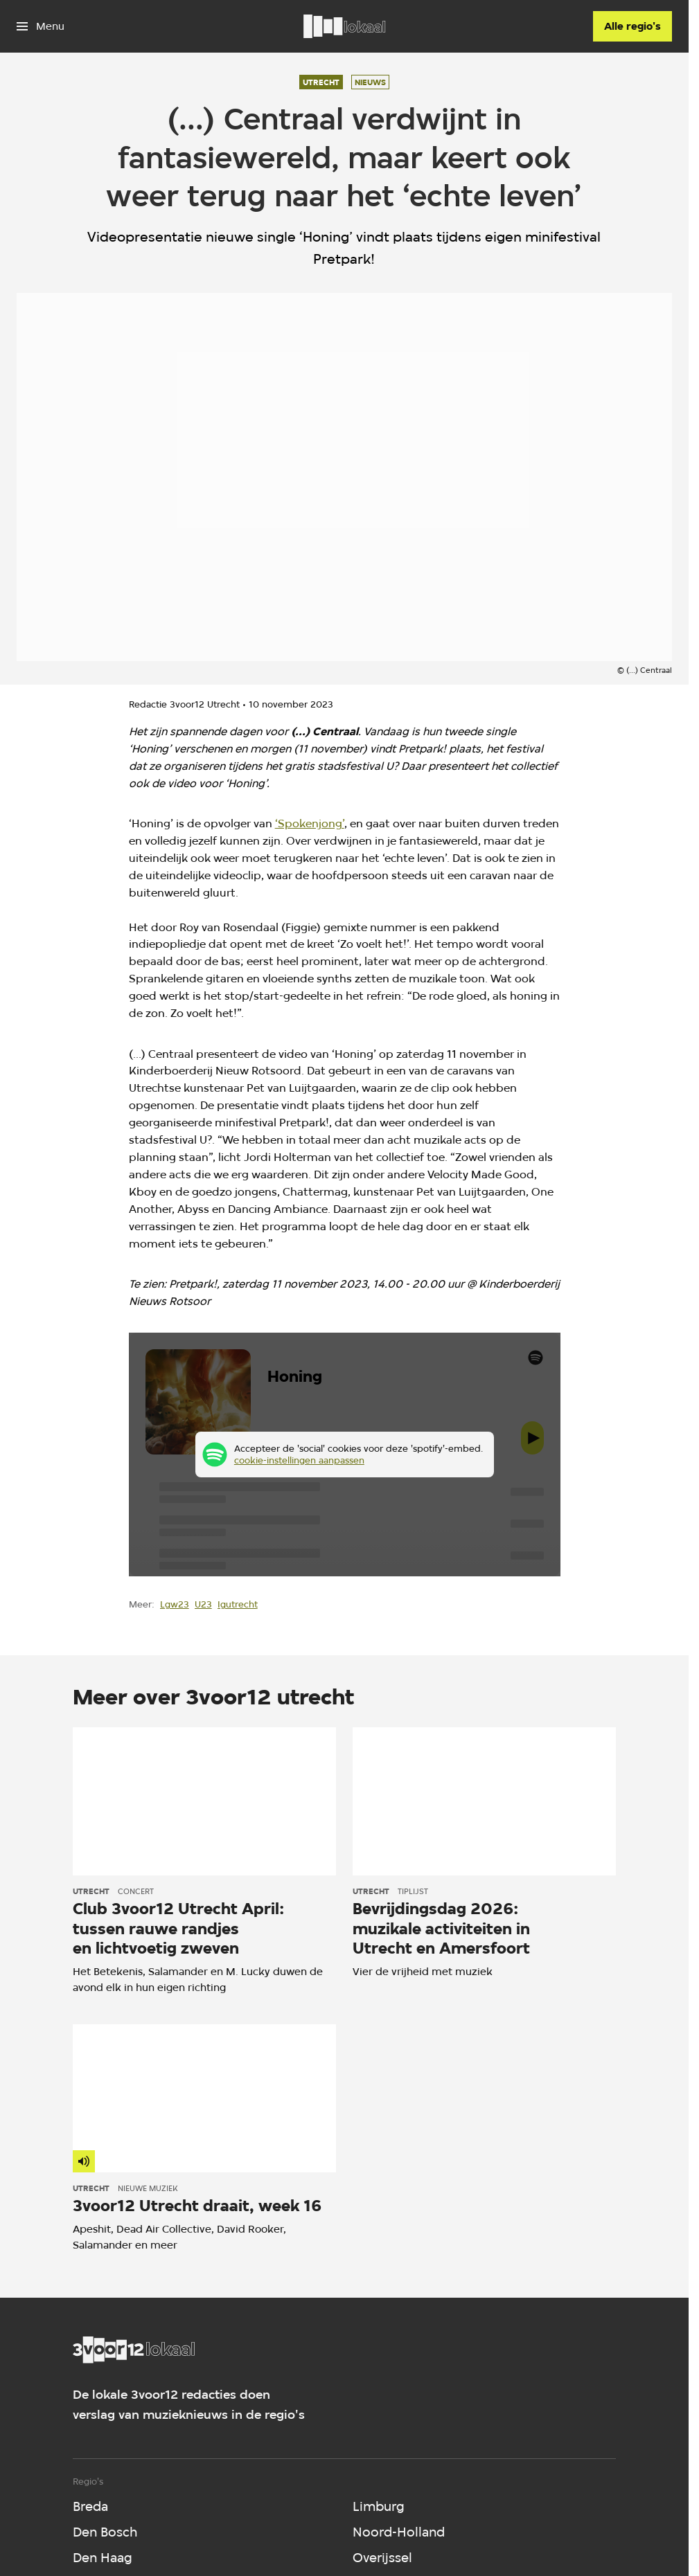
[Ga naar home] (344, 26)
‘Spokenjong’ (309, 823)
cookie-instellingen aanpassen (298, 1460)
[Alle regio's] (632, 26)
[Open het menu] (40, 26)
